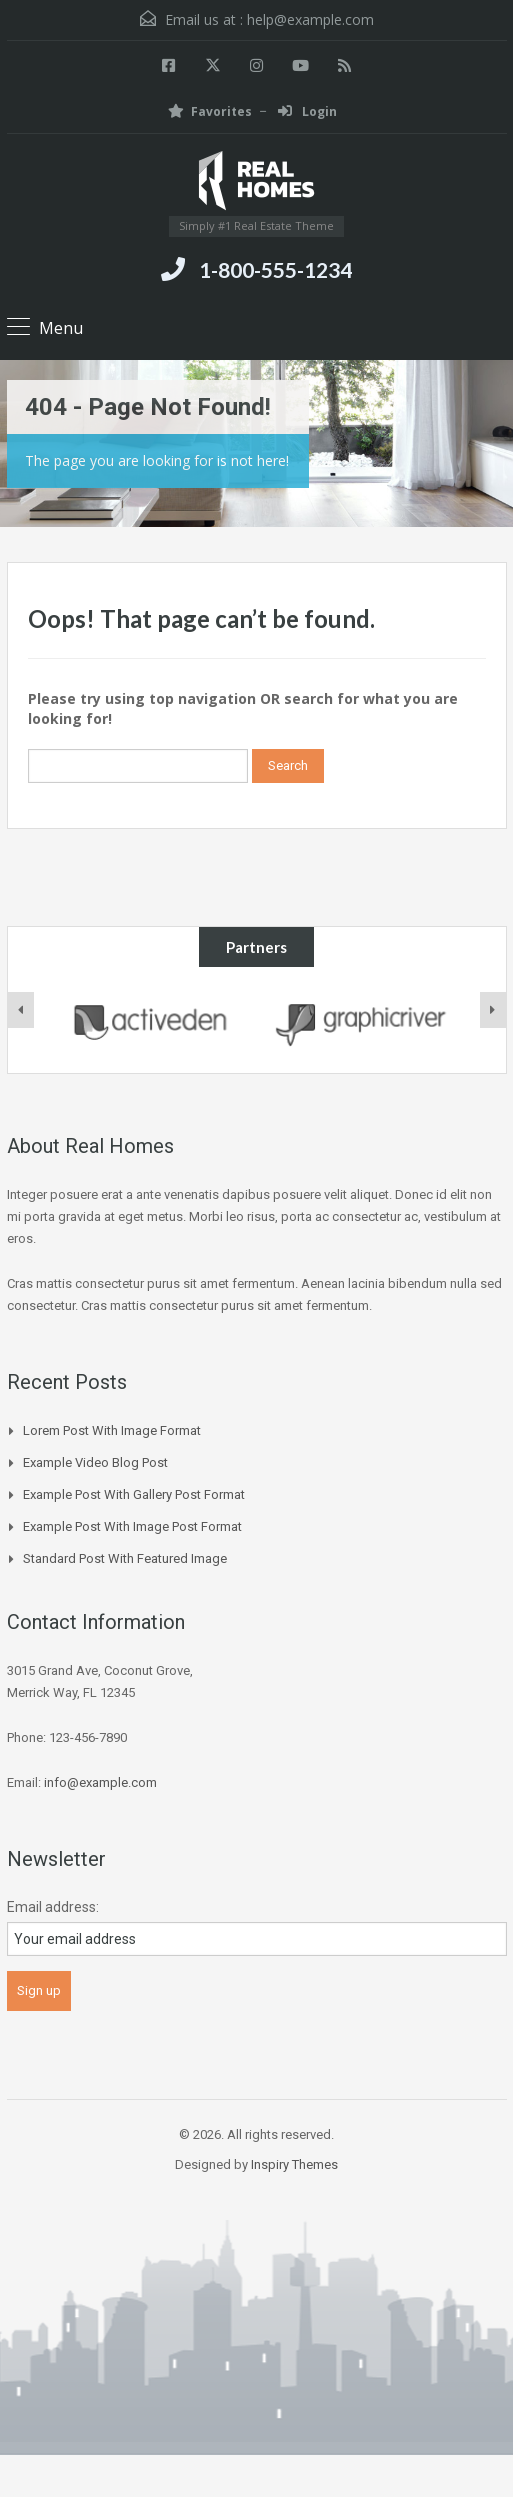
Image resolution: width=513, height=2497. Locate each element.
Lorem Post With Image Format (112, 1430)
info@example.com (100, 1782)
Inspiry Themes (294, 2164)
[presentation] (21, 1010)
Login (307, 111)
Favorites (210, 111)
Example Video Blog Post (95, 1462)
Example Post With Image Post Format (132, 1526)
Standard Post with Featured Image (125, 1558)
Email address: (53, 1907)
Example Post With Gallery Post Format (134, 1494)
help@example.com (310, 19)
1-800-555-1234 (275, 269)
